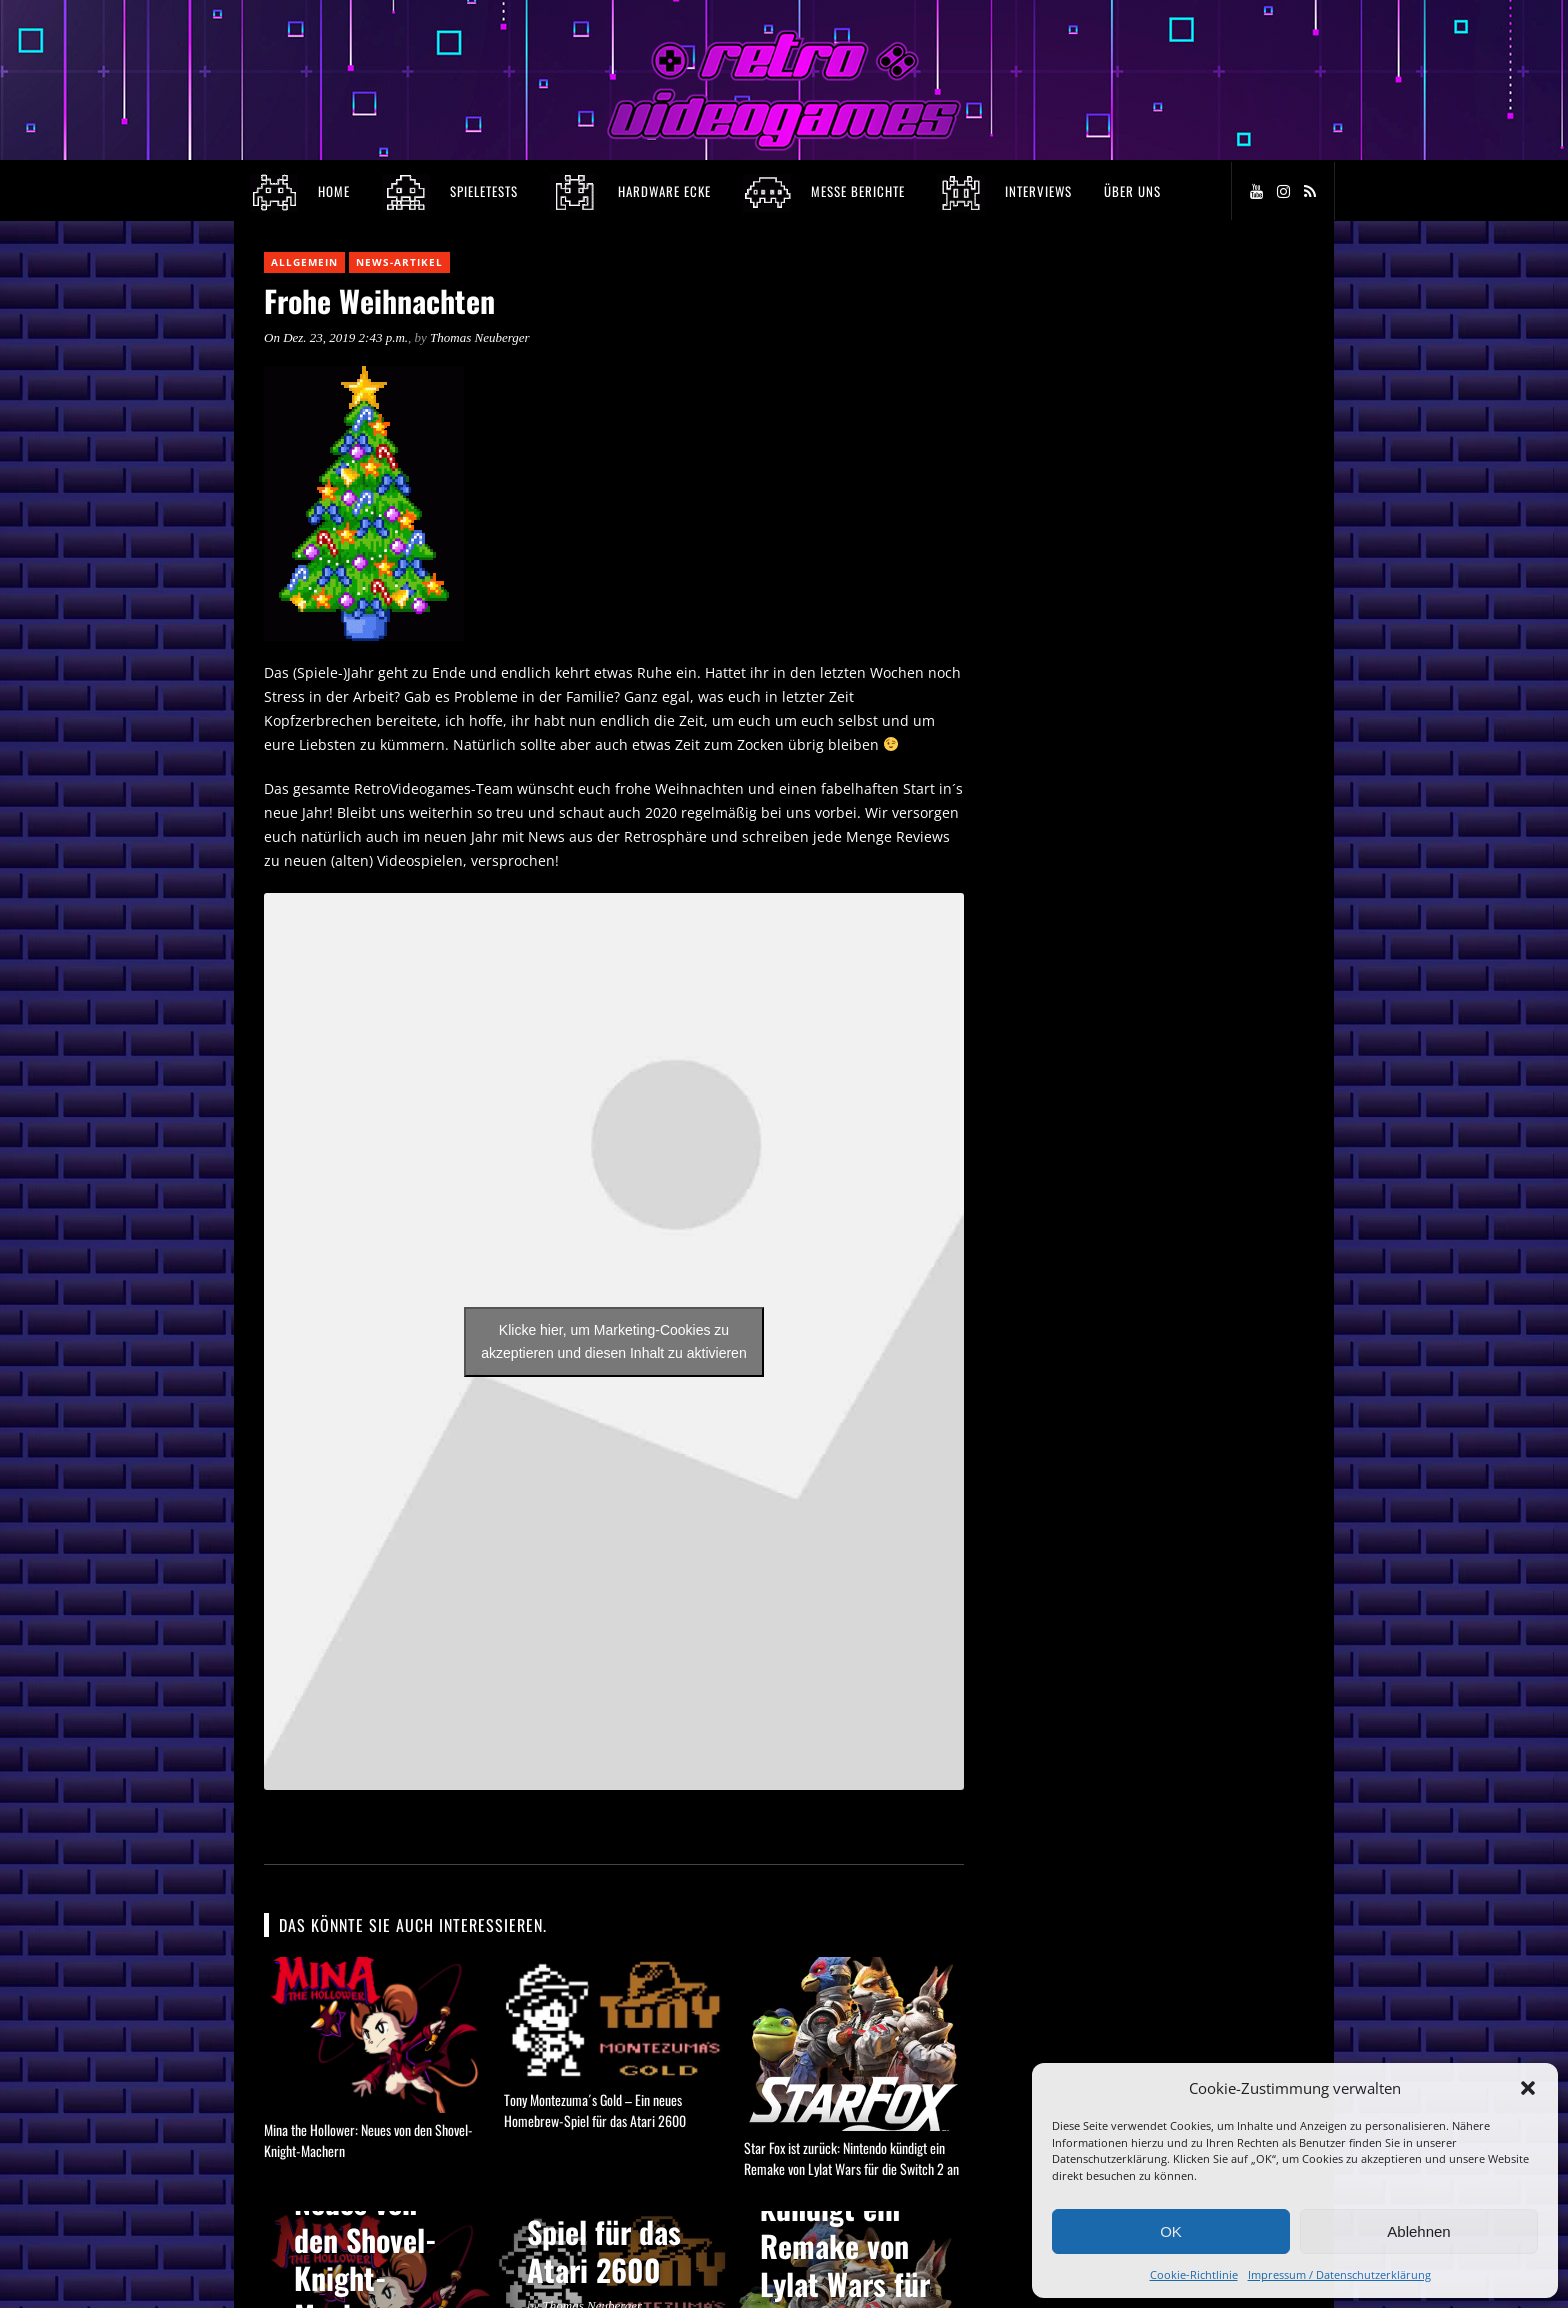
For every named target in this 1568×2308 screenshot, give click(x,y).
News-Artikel (399, 262)
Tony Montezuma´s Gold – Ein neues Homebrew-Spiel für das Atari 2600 (595, 2110)
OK (1171, 2231)
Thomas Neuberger (480, 337)
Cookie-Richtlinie (1194, 2274)
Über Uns (1132, 191)
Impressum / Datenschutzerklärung (1339, 2274)
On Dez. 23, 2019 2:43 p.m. (336, 337)
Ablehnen (1418, 2231)
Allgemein (304, 262)
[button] (1528, 2088)
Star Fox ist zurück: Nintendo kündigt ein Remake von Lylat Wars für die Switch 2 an (851, 2158)
